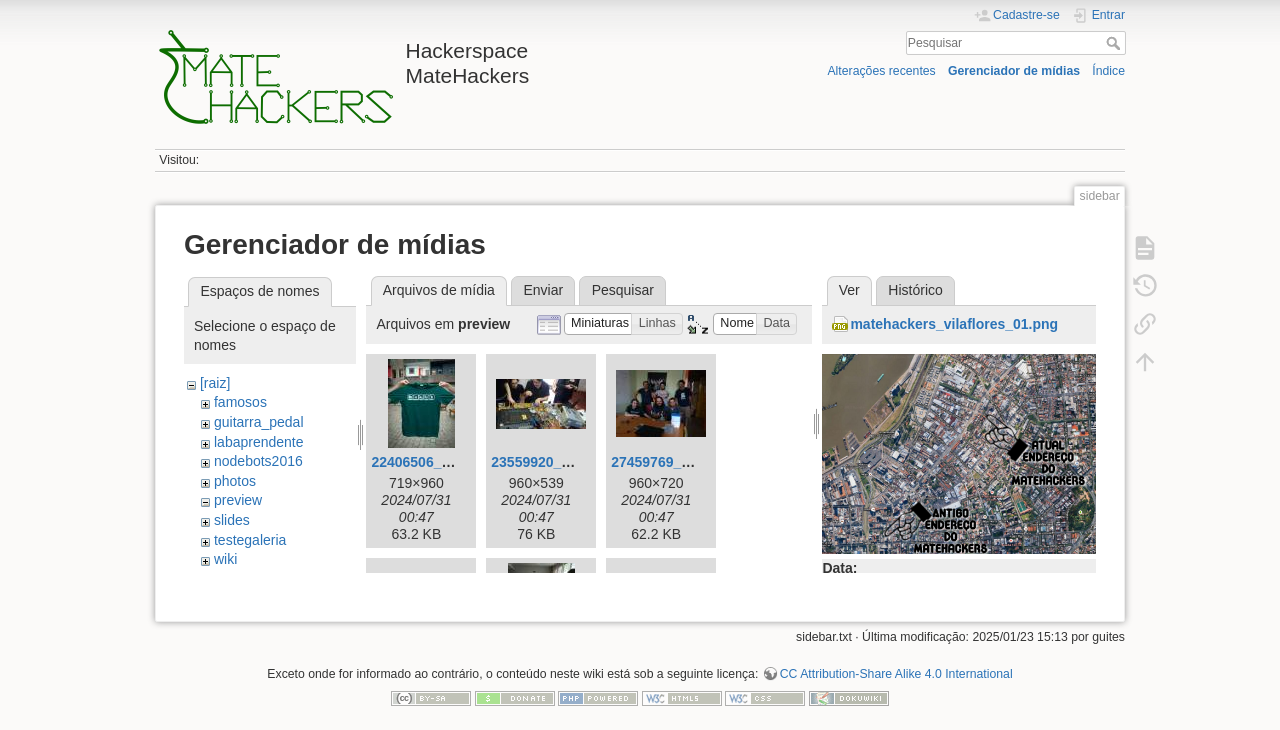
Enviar (543, 290)
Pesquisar (1115, 43)
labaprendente (259, 442)
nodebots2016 (258, 461)
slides (232, 520)
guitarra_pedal (259, 422)
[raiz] (215, 383)
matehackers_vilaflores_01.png (954, 324)
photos (235, 481)
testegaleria (250, 540)
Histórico (915, 290)
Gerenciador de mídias (1014, 71)
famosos (240, 402)
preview (238, 500)
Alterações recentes (881, 71)
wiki (225, 559)
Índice (1108, 71)
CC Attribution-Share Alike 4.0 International (896, 664)
